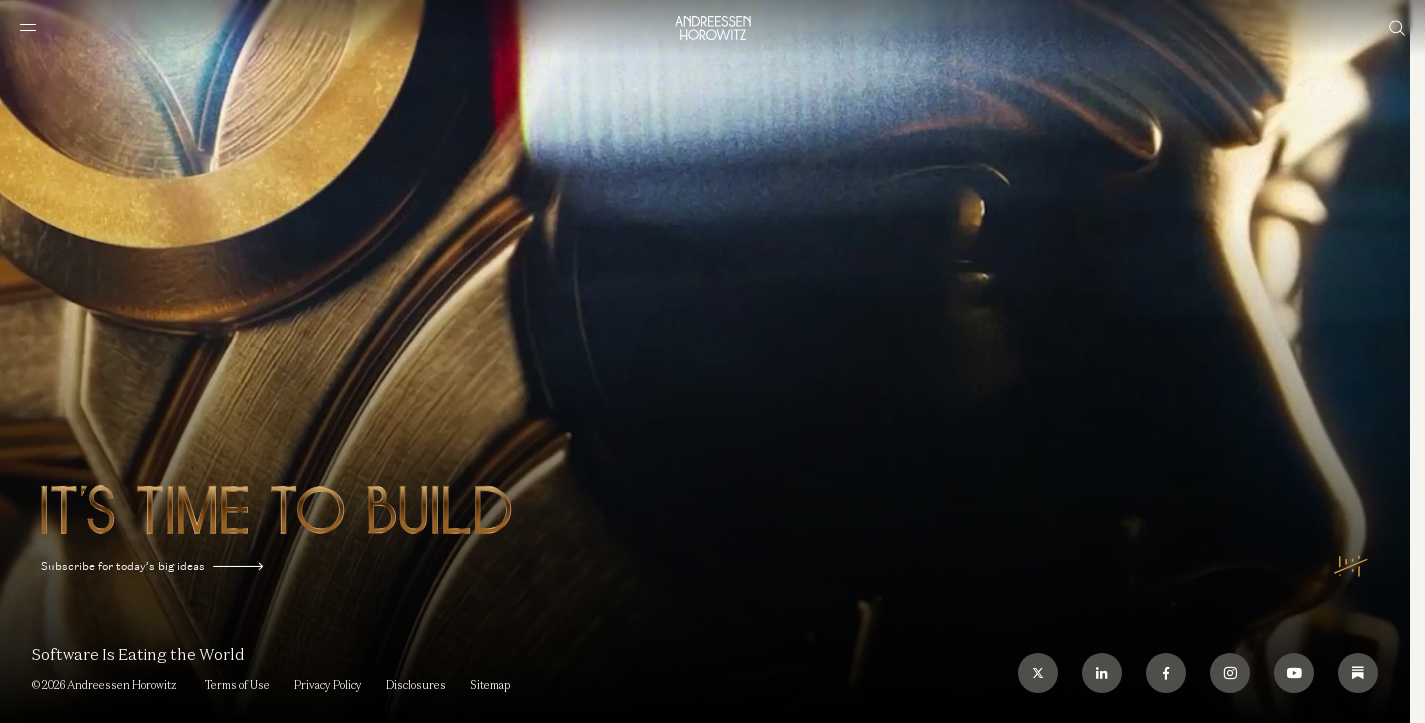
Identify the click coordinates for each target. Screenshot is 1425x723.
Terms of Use (237, 685)
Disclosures (416, 685)
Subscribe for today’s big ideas (152, 566)
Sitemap (490, 685)
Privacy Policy (328, 685)
